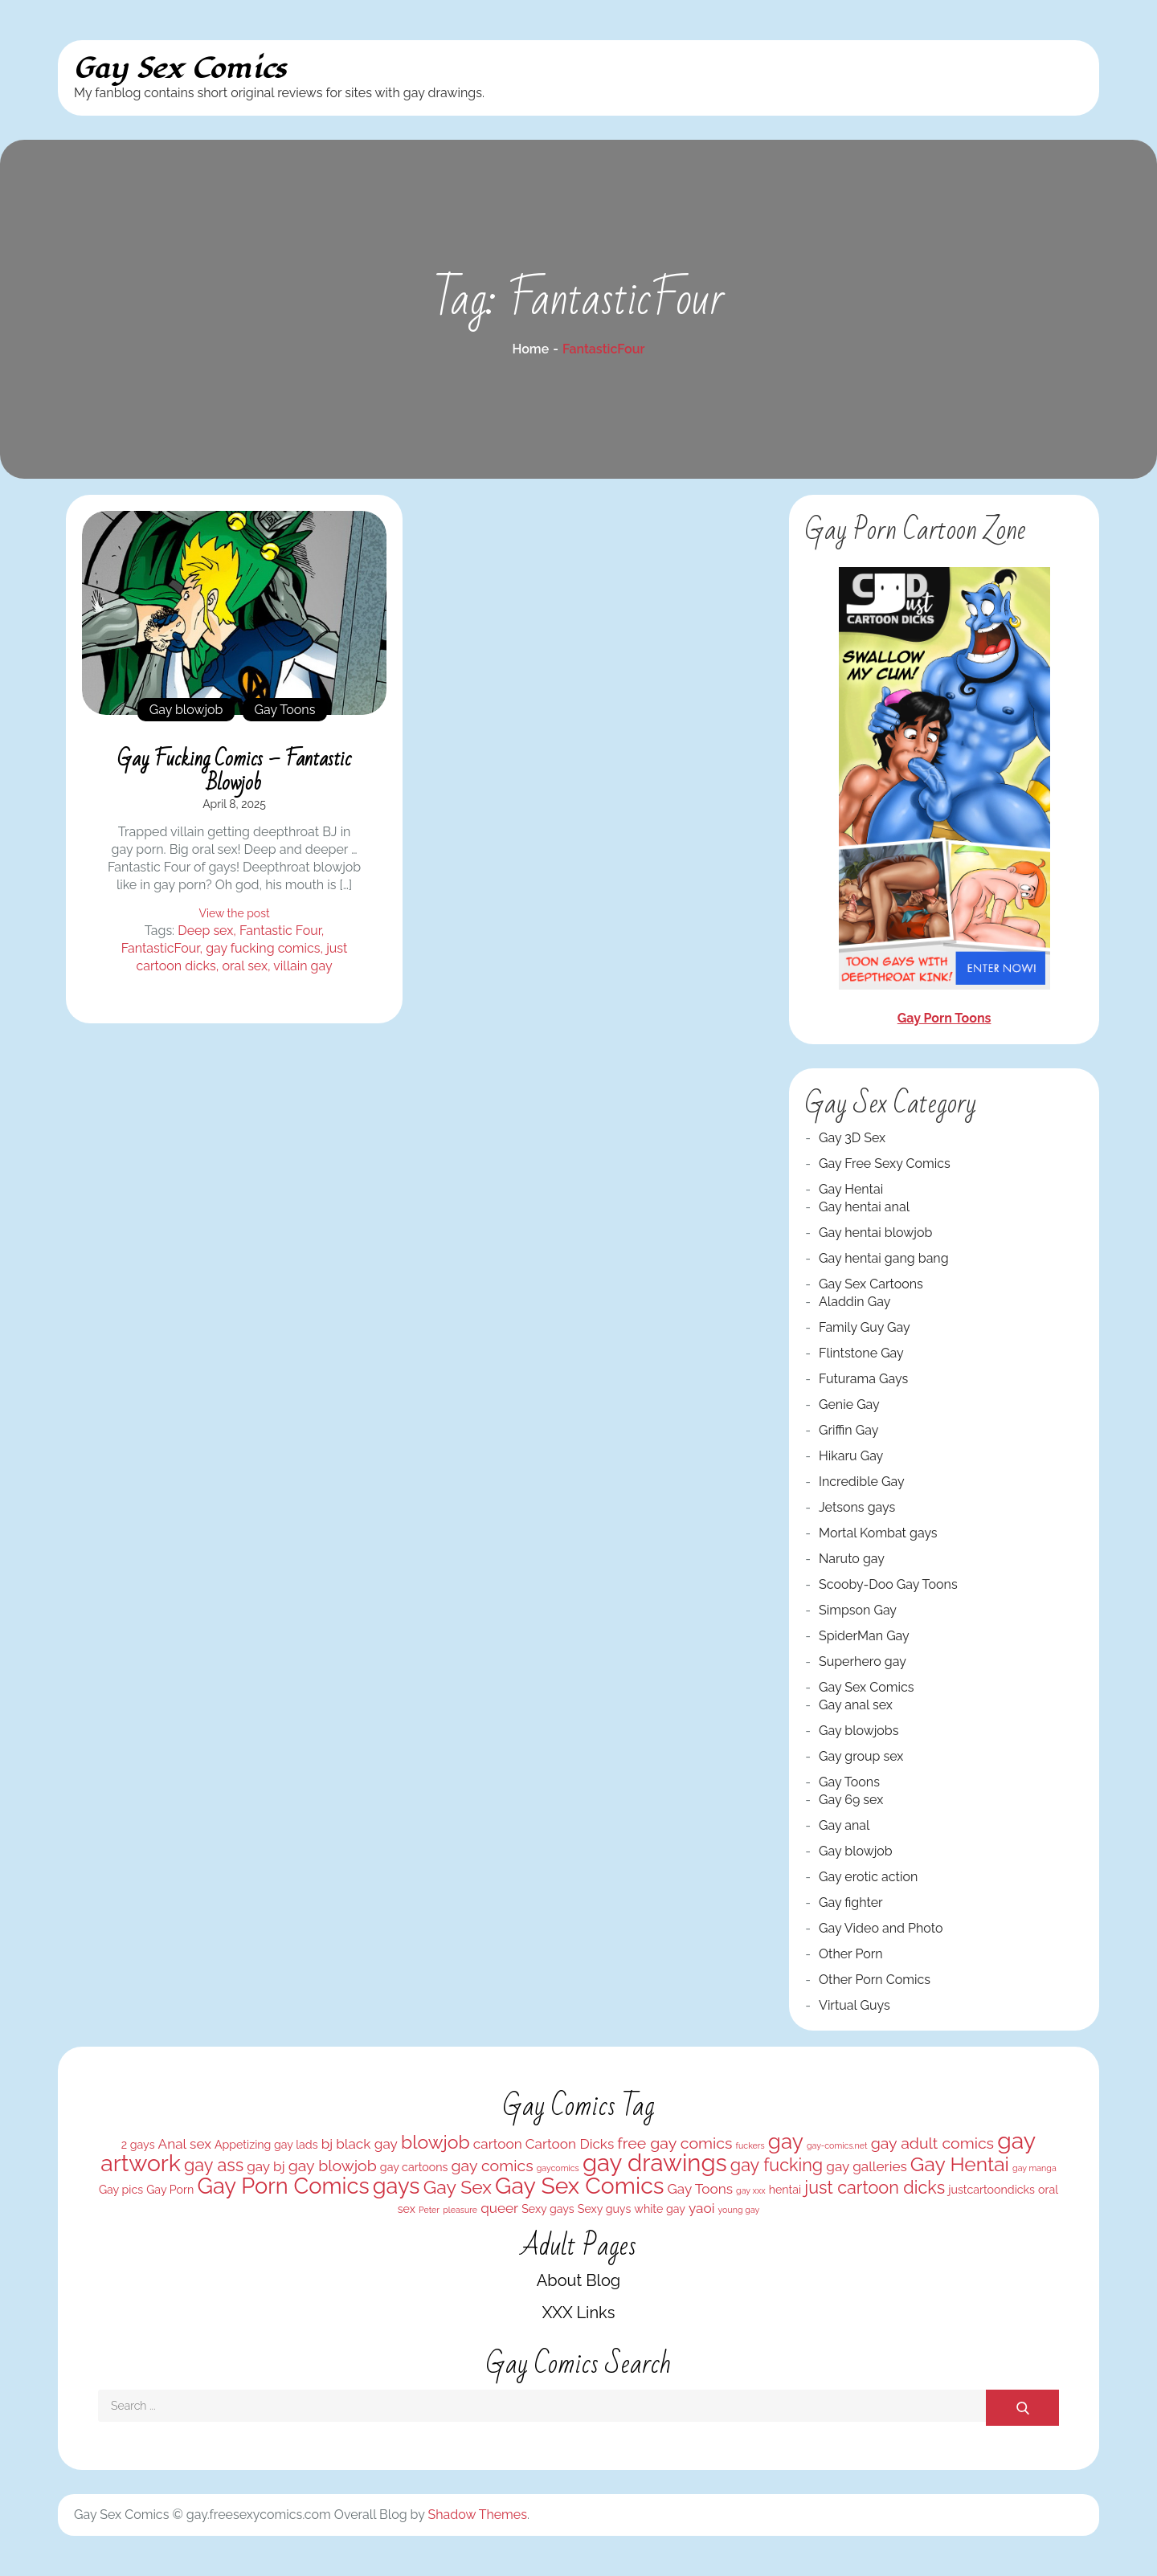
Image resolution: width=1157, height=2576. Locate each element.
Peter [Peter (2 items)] (429, 2210)
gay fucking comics (263, 948)
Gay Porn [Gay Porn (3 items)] (170, 2189)
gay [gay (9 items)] (785, 2141)
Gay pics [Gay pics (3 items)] (121, 2189)
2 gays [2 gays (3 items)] (138, 2144)
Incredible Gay (862, 1481)
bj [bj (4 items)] (327, 2144)
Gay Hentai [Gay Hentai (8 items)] (959, 2164)
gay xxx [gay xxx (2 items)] (751, 2190)
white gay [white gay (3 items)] (659, 2208)
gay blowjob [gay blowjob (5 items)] (332, 2166)
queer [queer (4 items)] (499, 2208)
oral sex (245, 966)
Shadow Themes (477, 2514)
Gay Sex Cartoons (871, 1284)
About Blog (578, 2280)
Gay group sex (861, 1756)
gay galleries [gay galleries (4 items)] (866, 2166)
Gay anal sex (856, 1705)
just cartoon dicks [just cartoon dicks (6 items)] (874, 2188)
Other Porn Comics (874, 1979)
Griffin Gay (848, 1430)
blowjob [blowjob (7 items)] (435, 2142)
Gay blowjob (186, 709)
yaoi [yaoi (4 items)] (701, 2208)
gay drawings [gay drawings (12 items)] (655, 2163)
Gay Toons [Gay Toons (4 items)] (700, 2189)
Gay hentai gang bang (884, 1258)
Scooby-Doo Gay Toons (888, 1584)
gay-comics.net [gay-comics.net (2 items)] (837, 2145)
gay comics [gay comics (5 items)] (492, 2166)
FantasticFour (160, 948)
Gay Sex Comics (180, 68)
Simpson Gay (858, 1610)
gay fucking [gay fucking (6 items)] (776, 2165)
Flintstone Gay (861, 1353)
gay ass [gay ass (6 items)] (213, 2165)
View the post (233, 913)
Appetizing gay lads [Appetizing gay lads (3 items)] (266, 2144)
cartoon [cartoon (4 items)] (497, 2144)
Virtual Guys (854, 2005)
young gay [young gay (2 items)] (739, 2210)
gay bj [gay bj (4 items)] (265, 2166)
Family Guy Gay (864, 1327)
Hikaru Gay (851, 1456)
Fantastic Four (280, 930)
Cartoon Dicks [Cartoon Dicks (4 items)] (569, 2144)
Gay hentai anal (864, 1207)
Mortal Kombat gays (878, 1533)
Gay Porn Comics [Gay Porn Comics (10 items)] (283, 2185)
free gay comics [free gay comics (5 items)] (674, 2143)
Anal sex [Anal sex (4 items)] (184, 2144)
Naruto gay (852, 1558)
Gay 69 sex (851, 1799)
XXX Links (578, 2312)
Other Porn (851, 1954)
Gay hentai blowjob (875, 1232)
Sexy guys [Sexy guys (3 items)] (604, 2208)
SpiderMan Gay (864, 1635)
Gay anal (844, 1825)
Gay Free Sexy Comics (885, 1163)
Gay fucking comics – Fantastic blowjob (234, 771)
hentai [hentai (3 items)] (785, 2189)
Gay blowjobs (858, 1730)
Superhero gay (862, 1661)
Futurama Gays (863, 1378)
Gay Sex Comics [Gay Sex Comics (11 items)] (579, 2185)
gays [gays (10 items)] (396, 2185)
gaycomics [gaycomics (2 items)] (558, 2168)
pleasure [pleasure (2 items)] (460, 2210)
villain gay (302, 966)
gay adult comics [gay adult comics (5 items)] (932, 2143)
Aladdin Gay (854, 1301)
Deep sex (205, 930)
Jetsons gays (857, 1507)
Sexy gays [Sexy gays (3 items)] (547, 2208)
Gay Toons (285, 709)
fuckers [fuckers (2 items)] (750, 2145)
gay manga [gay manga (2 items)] (1034, 2168)
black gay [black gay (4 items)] (367, 2144)
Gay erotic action (868, 1876)
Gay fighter (851, 1902)
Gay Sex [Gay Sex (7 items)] (457, 2187)
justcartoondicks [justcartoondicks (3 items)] (991, 2189)
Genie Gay (849, 1404)
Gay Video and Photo (881, 1928)
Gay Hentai (851, 1189)
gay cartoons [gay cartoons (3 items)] (414, 2167)
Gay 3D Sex (852, 1137)
